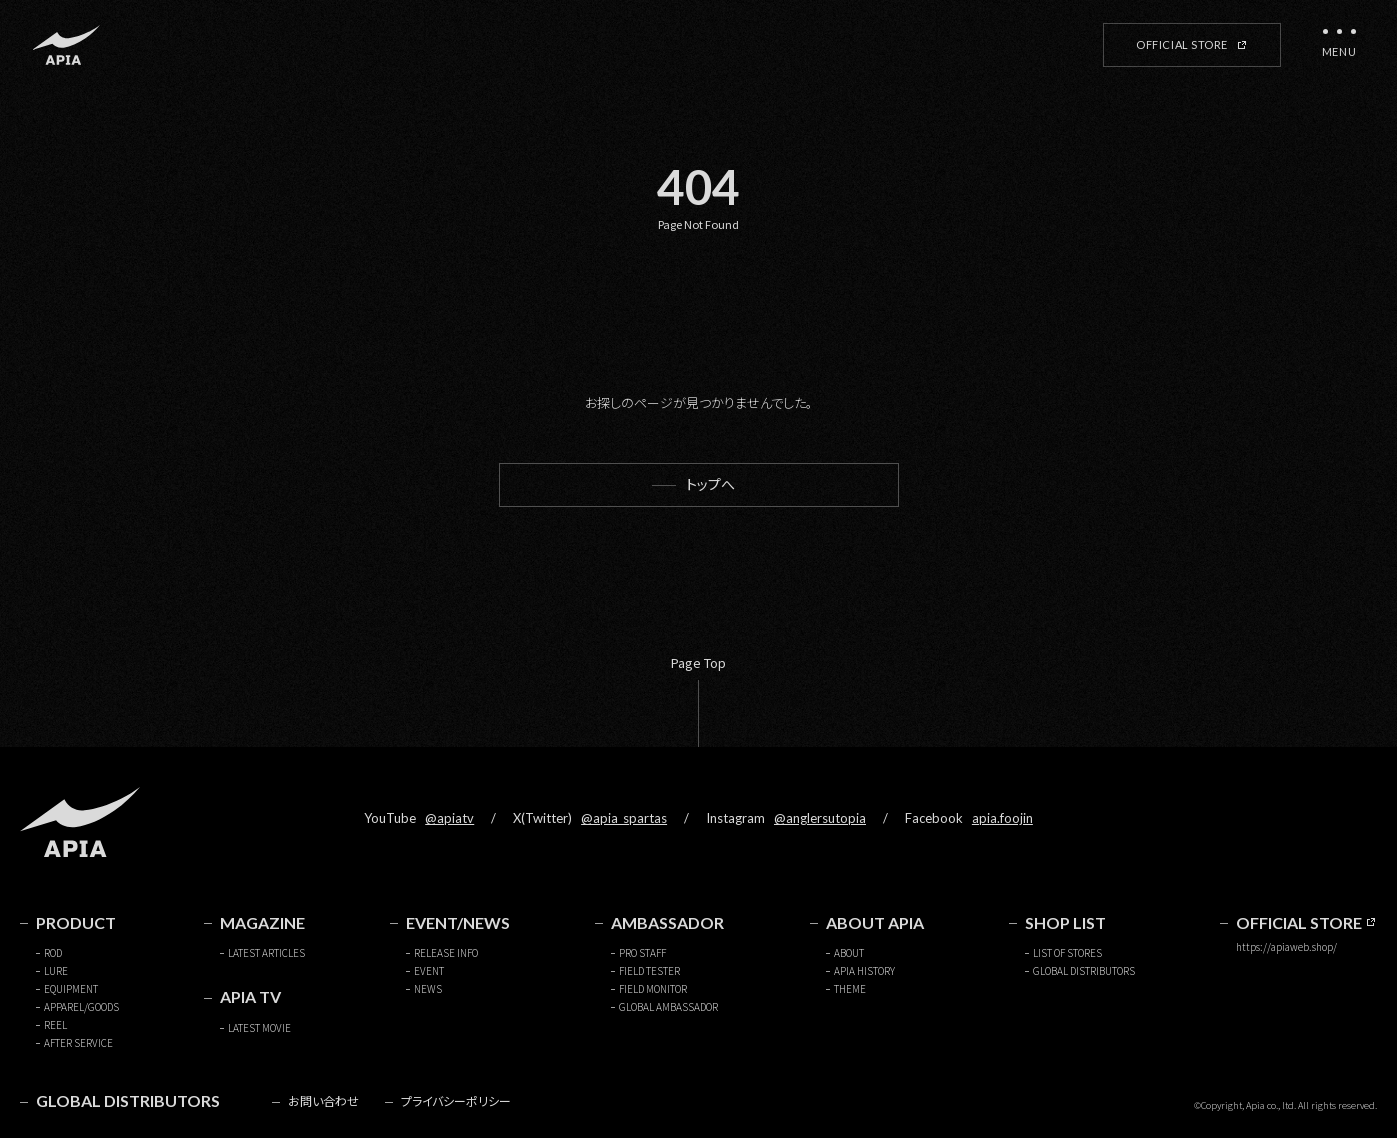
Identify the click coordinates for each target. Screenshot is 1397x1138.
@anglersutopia (820, 818)
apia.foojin (1002, 818)
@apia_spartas (624, 818)
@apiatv (449, 818)
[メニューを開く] (1339, 45)
